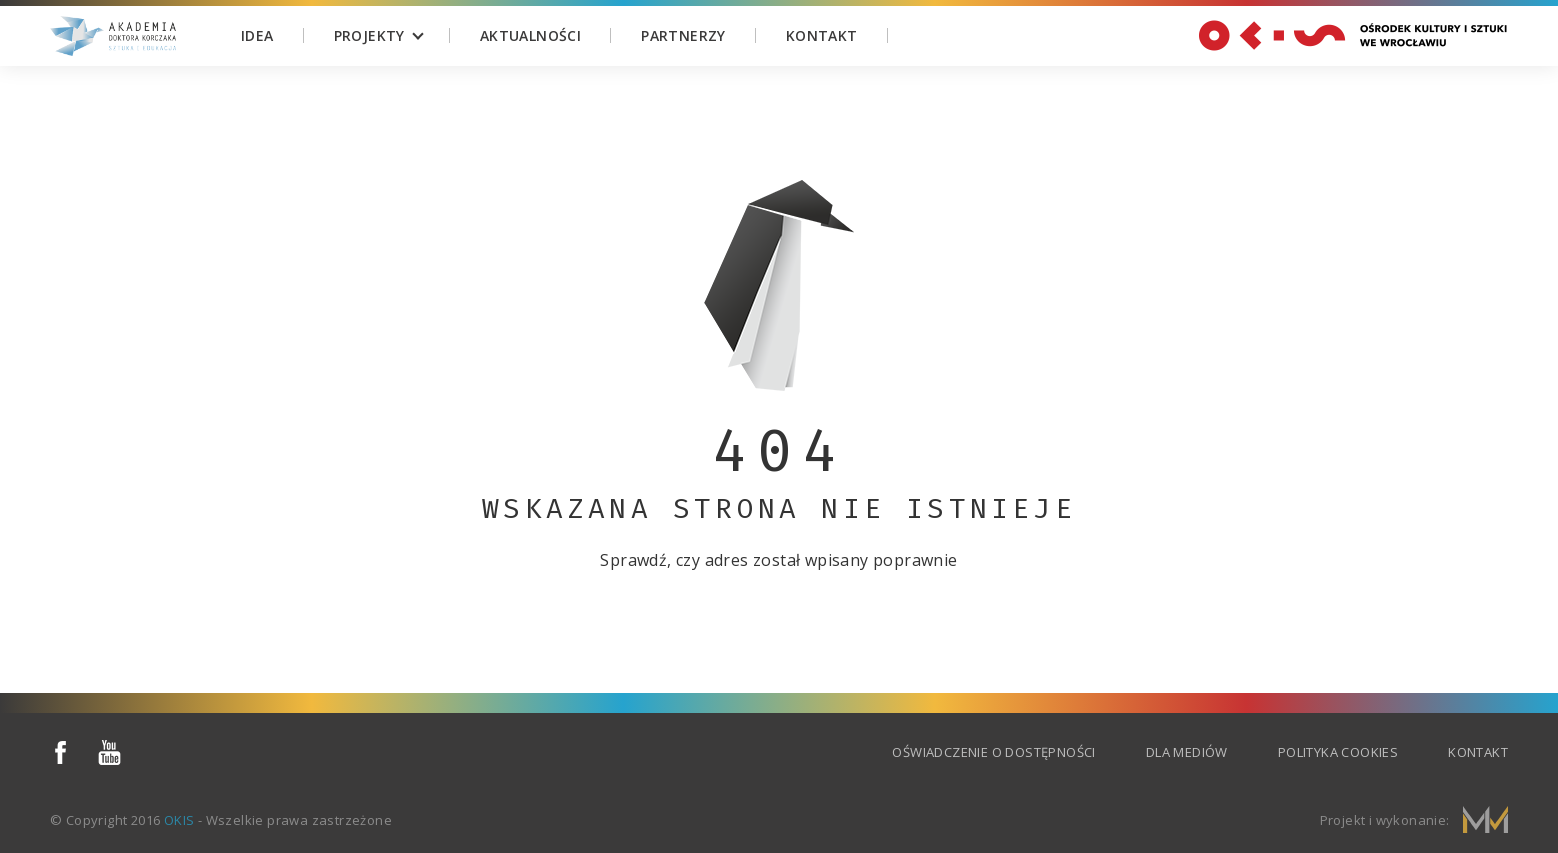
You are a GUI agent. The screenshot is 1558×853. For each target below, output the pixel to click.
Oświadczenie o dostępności (993, 752)
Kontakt (822, 35)
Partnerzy (683, 35)
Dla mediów (1187, 752)
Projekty (369, 35)
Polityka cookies (1338, 752)
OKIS (179, 820)
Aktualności (530, 35)
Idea (257, 35)
